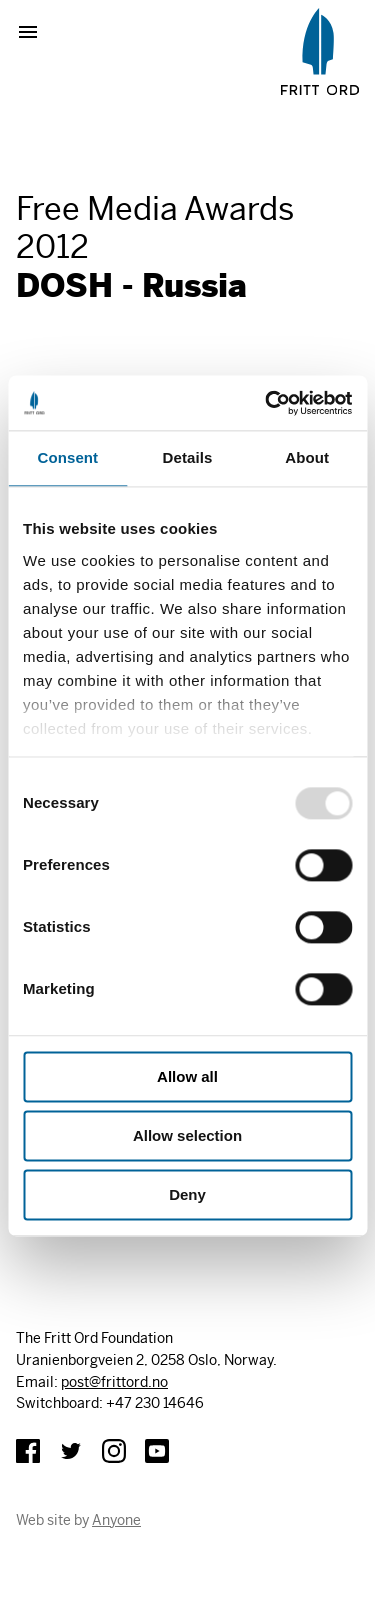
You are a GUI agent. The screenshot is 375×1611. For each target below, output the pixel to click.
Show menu (36, 32)
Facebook (28, 1451)
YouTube (157, 1451)
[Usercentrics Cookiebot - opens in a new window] (267, 403)
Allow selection (187, 1135)
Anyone (116, 1520)
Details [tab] (188, 457)
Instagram (114, 1451)
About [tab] (307, 457)
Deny (187, 1194)
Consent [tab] (67, 457)
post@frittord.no (114, 1382)
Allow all (187, 1076)
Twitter (71, 1451)
